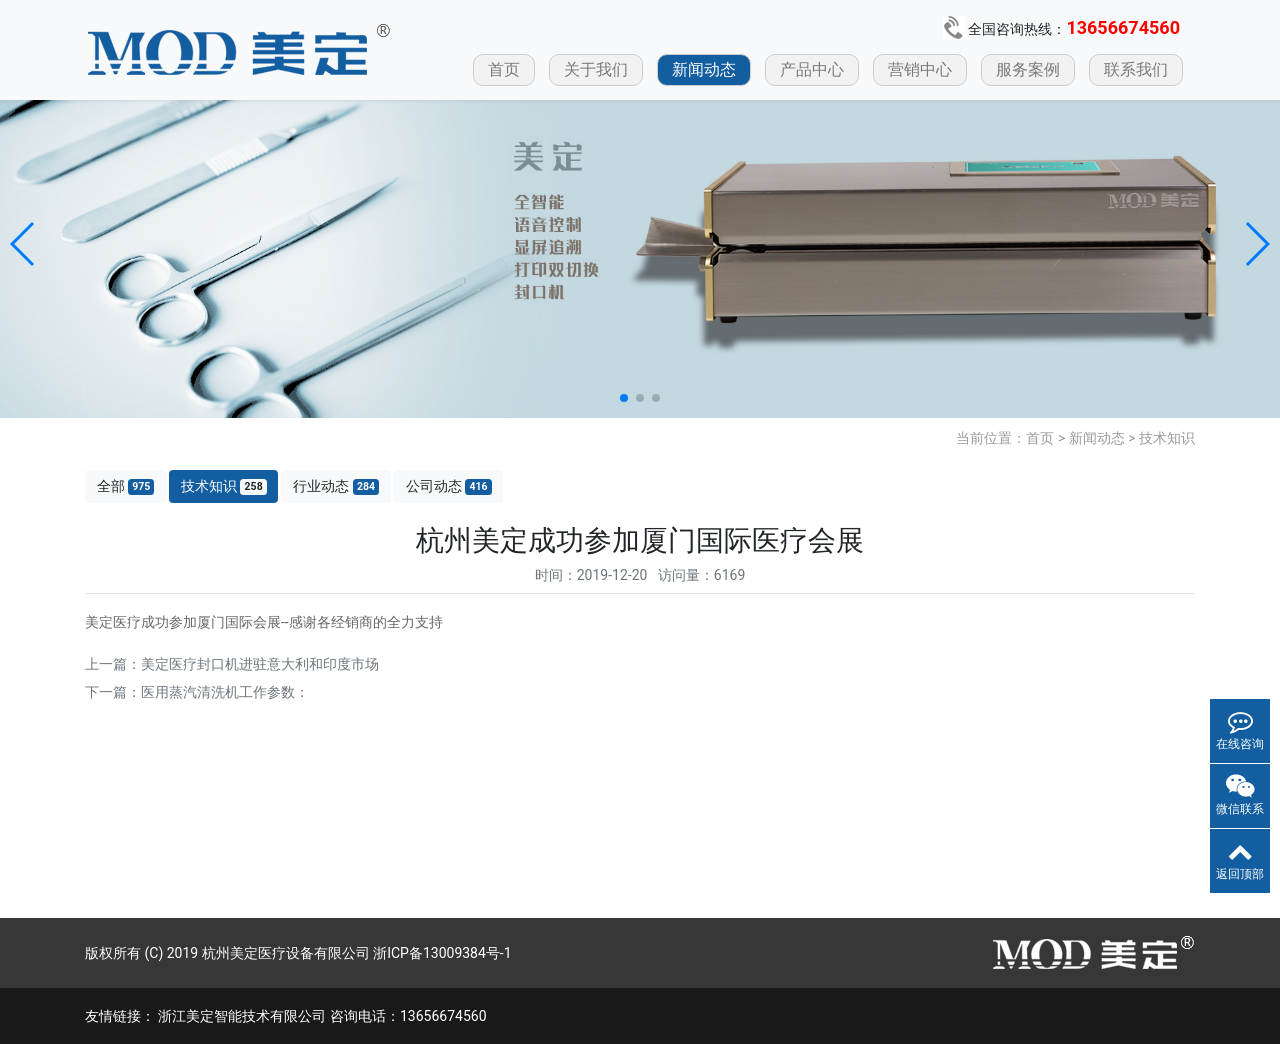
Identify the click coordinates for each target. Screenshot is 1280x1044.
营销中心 (920, 69)
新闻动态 (704, 69)
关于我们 (596, 69)
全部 (126, 486)
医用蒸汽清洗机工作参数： (225, 692)
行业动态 (336, 486)
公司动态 (449, 486)
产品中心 (812, 69)
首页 (504, 69)
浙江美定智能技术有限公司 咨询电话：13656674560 (322, 1016)
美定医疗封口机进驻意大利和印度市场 (260, 664)
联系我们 (1136, 69)
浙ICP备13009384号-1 (442, 953)
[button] (23, 244)
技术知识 (1167, 438)
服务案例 (1028, 69)
